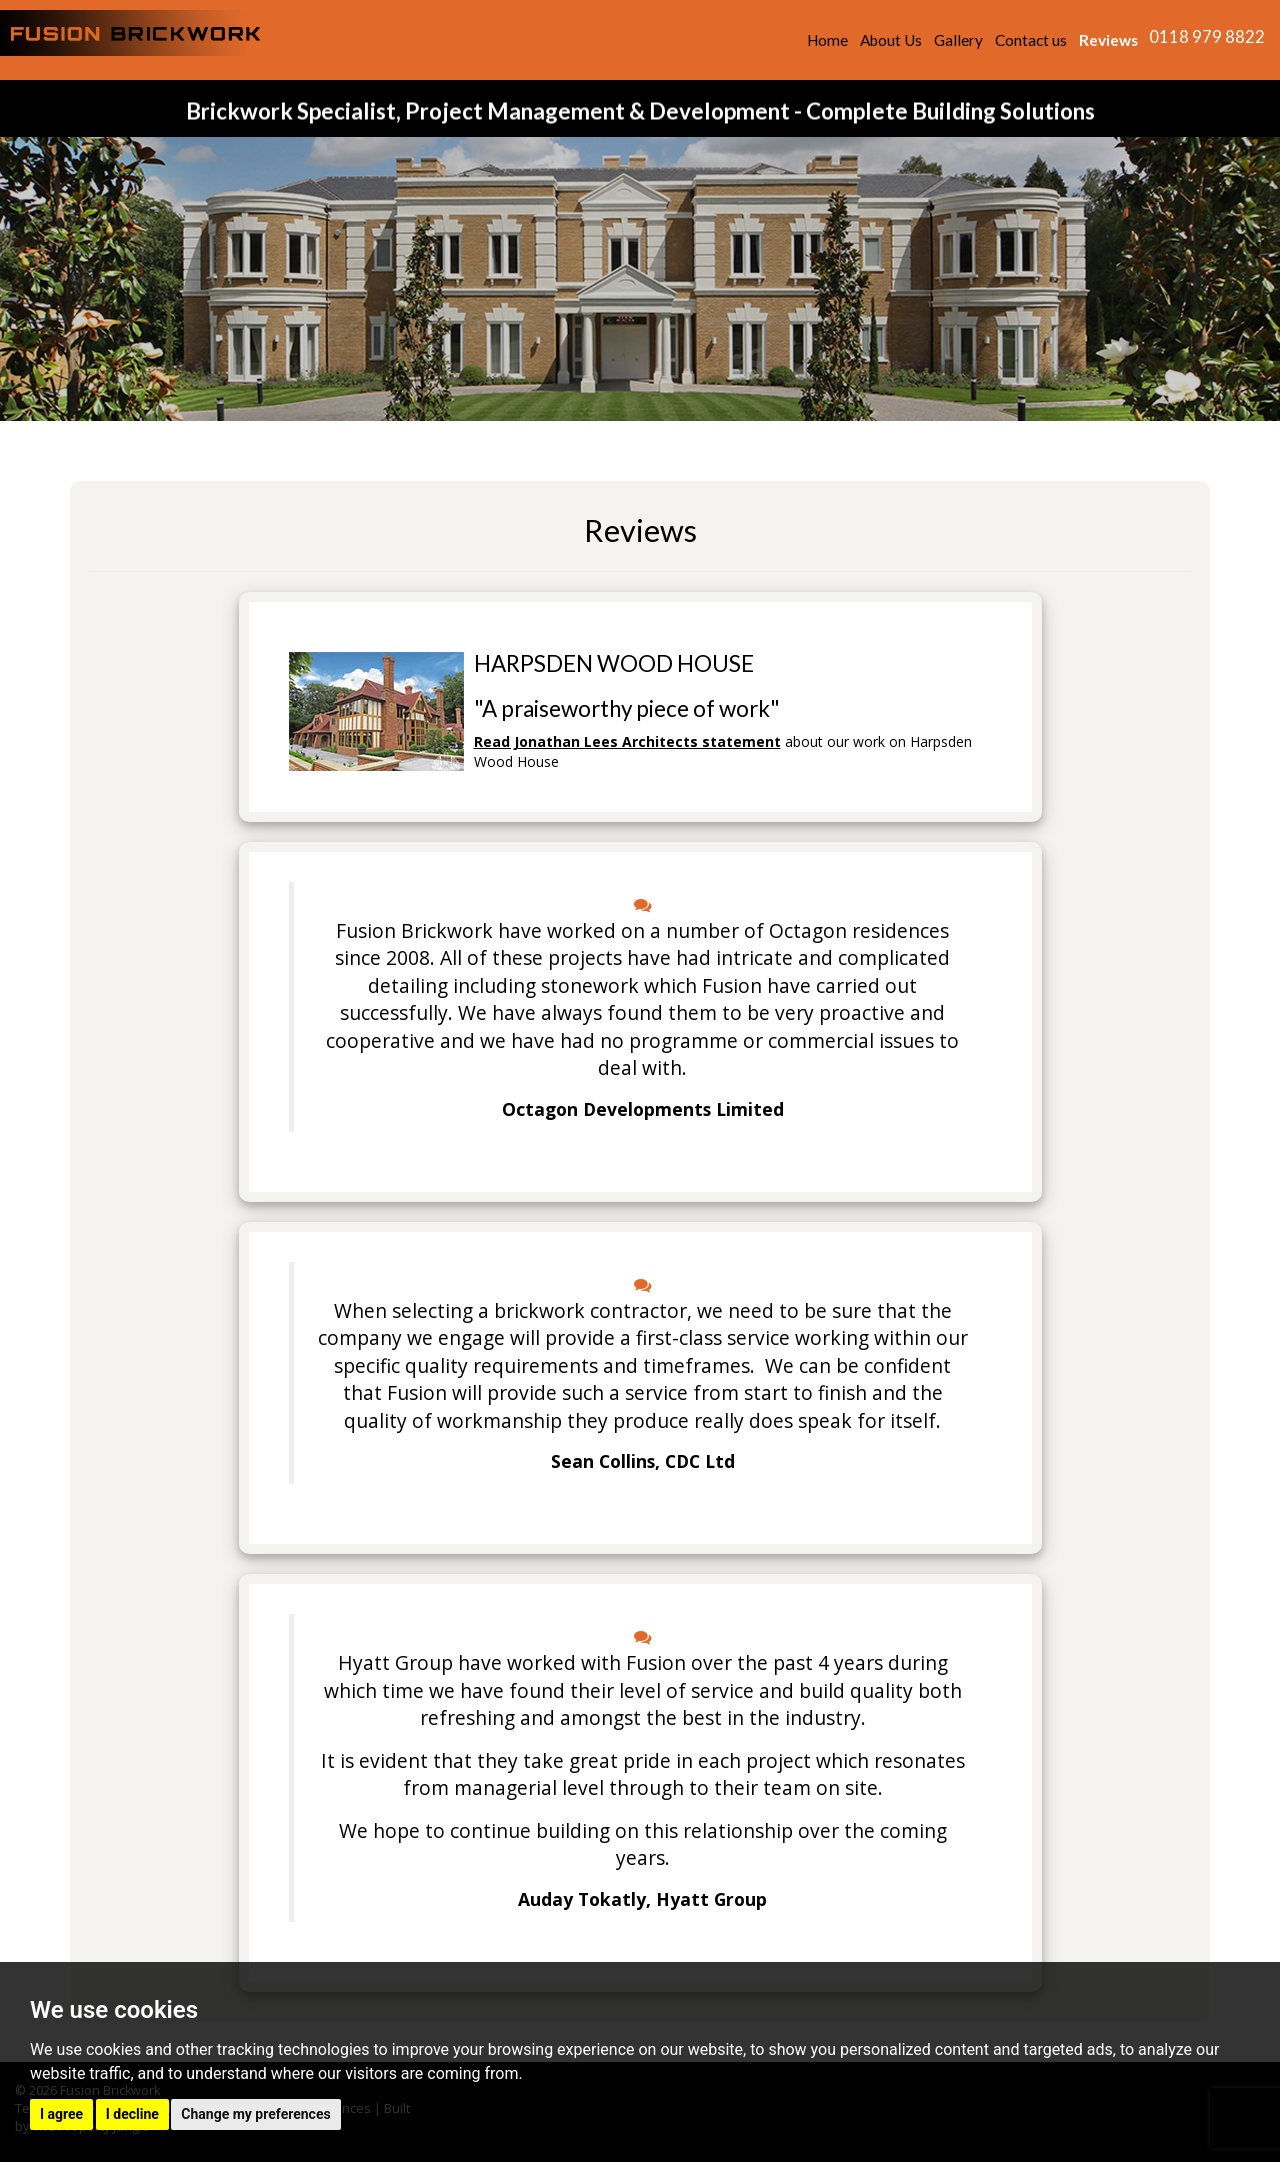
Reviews (1108, 40)
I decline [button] (132, 2114)
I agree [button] (61, 2114)
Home (827, 40)
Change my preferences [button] (255, 2114)
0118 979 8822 (1207, 36)
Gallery (958, 40)
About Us (891, 40)
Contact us (1031, 40)
